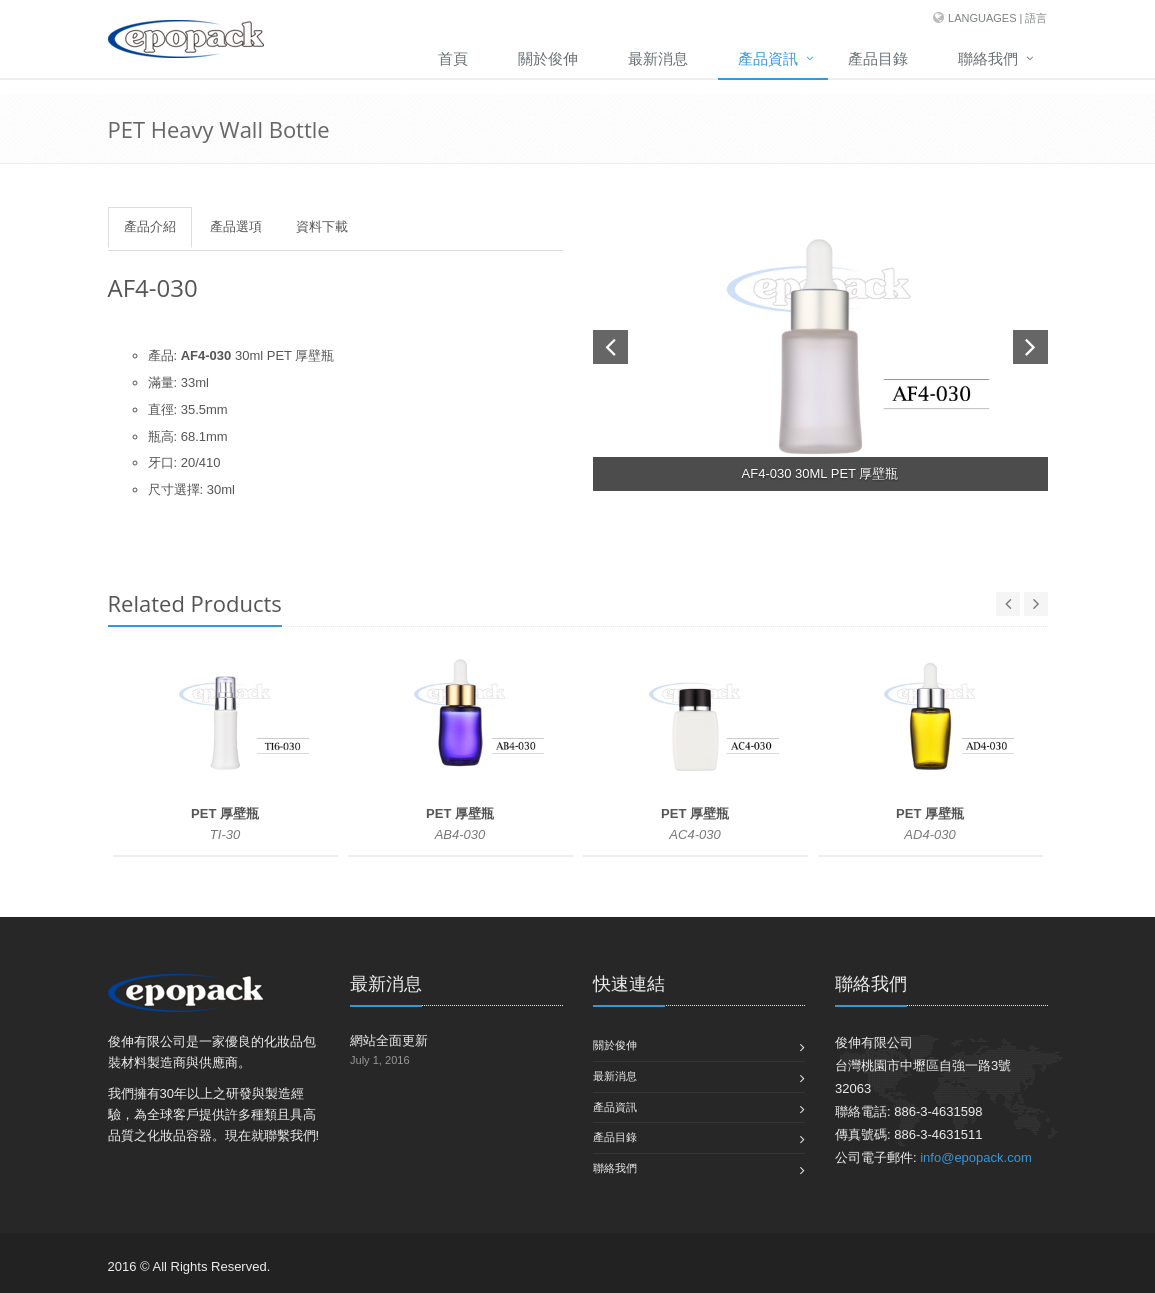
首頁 (453, 58)
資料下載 (322, 226)
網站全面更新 (389, 1040)
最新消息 (658, 58)
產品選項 (236, 226)
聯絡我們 (988, 58)
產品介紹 (150, 226)
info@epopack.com (975, 1157)
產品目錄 (878, 58)
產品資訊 (768, 58)
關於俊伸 (548, 58)
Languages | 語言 (997, 18)
